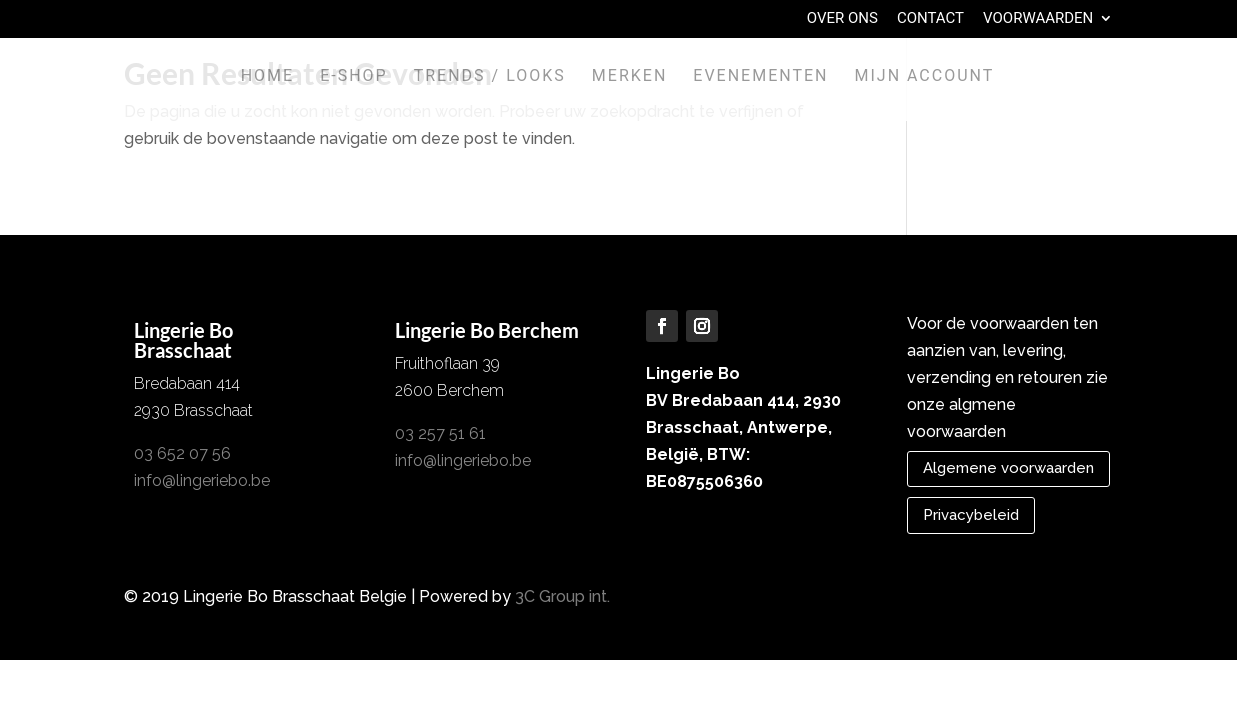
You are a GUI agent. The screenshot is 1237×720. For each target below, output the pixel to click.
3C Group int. (562, 596)
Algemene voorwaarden (1008, 468)
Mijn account (924, 77)
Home (267, 77)
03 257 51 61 (440, 433)
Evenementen (760, 77)
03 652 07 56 (182, 453)
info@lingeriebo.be (202, 480)
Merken (629, 77)
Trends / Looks (490, 77)
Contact (930, 19)
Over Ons (842, 19)
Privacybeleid (971, 515)
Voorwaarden (1038, 19)
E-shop (354, 77)
